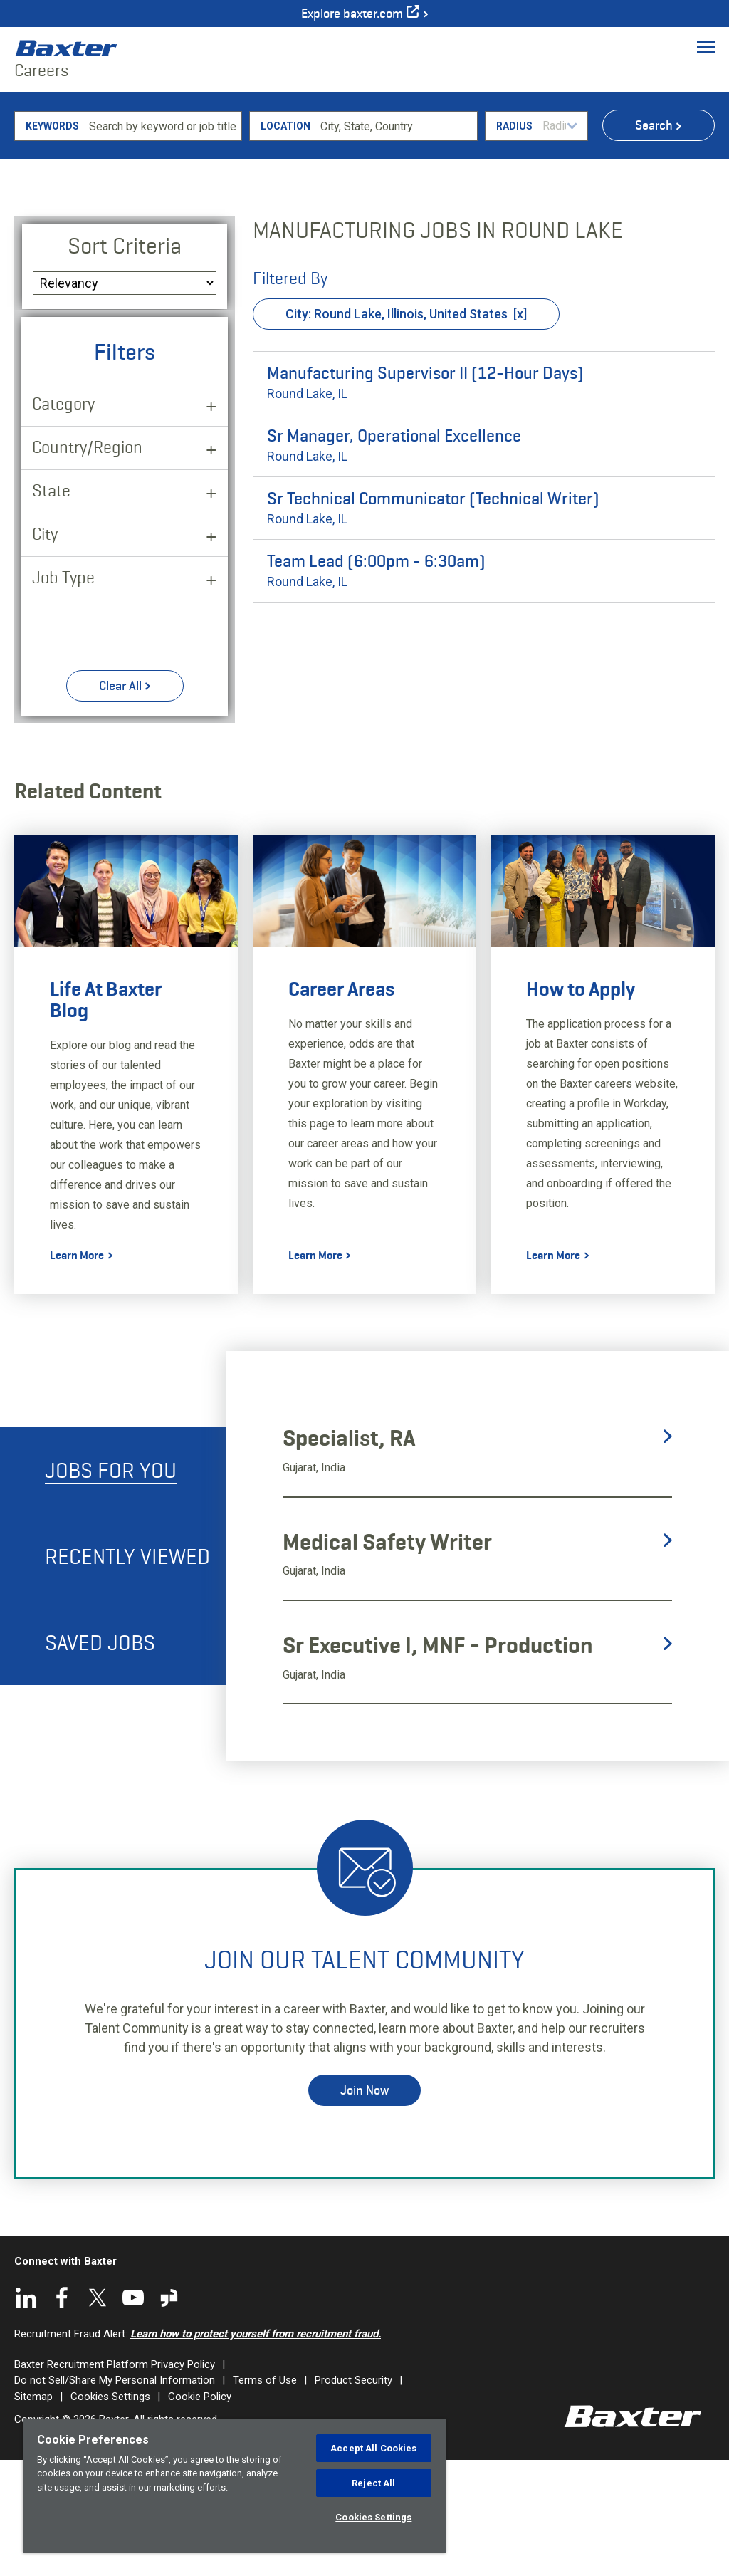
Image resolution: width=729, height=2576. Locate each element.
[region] (234, 2486)
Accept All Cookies (373, 2448)
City (45, 649)
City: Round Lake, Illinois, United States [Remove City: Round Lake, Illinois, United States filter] (396, 429)
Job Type (63, 692)
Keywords (52, 241)
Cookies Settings (373, 2517)
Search (654, 241)
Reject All (373, 2483)
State (51, 605)
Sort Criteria (125, 361)
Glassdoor (169, 2413)
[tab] (113, 1586)
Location (285, 241)
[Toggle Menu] (706, 46)
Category (63, 519)
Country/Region (87, 562)
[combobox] (395, 241)
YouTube (133, 2413)
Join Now (364, 2205)
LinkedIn (26, 2413)
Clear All (120, 801)
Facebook (62, 2413)
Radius (514, 241)
